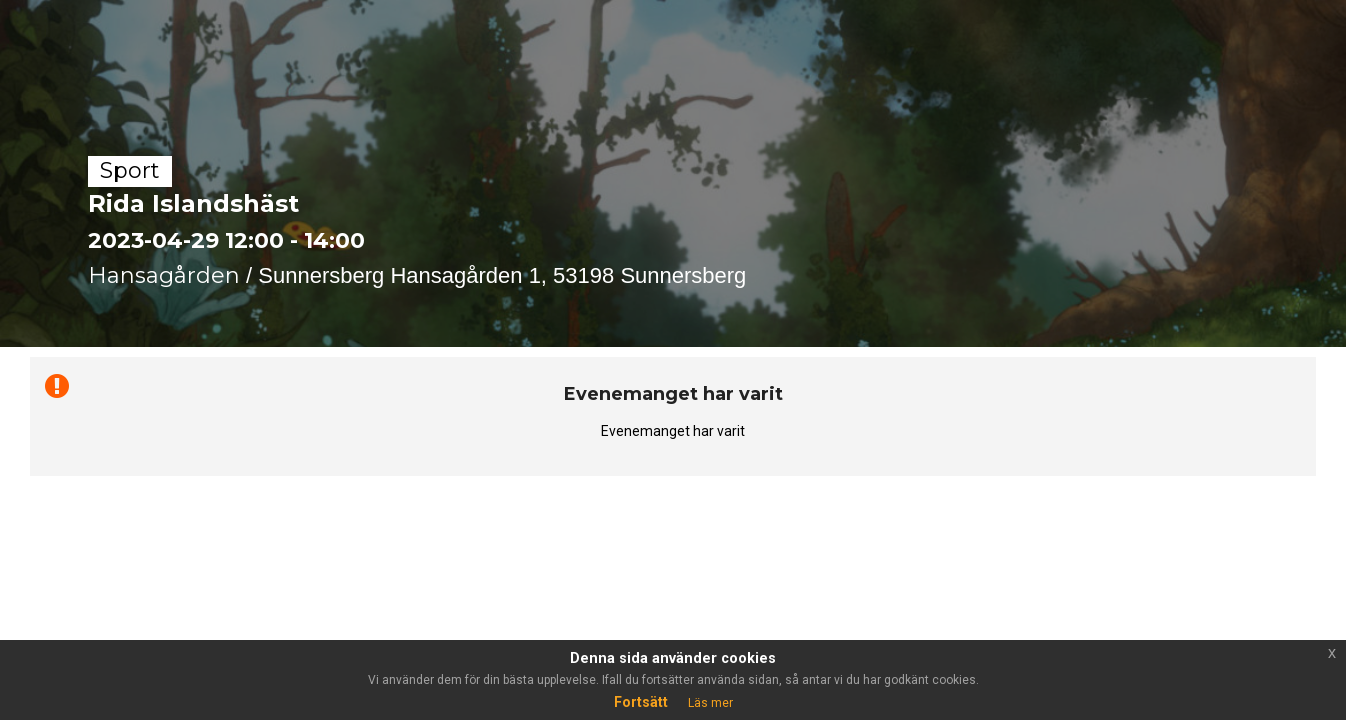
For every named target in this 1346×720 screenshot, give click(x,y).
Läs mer (710, 703)
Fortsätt (641, 702)
